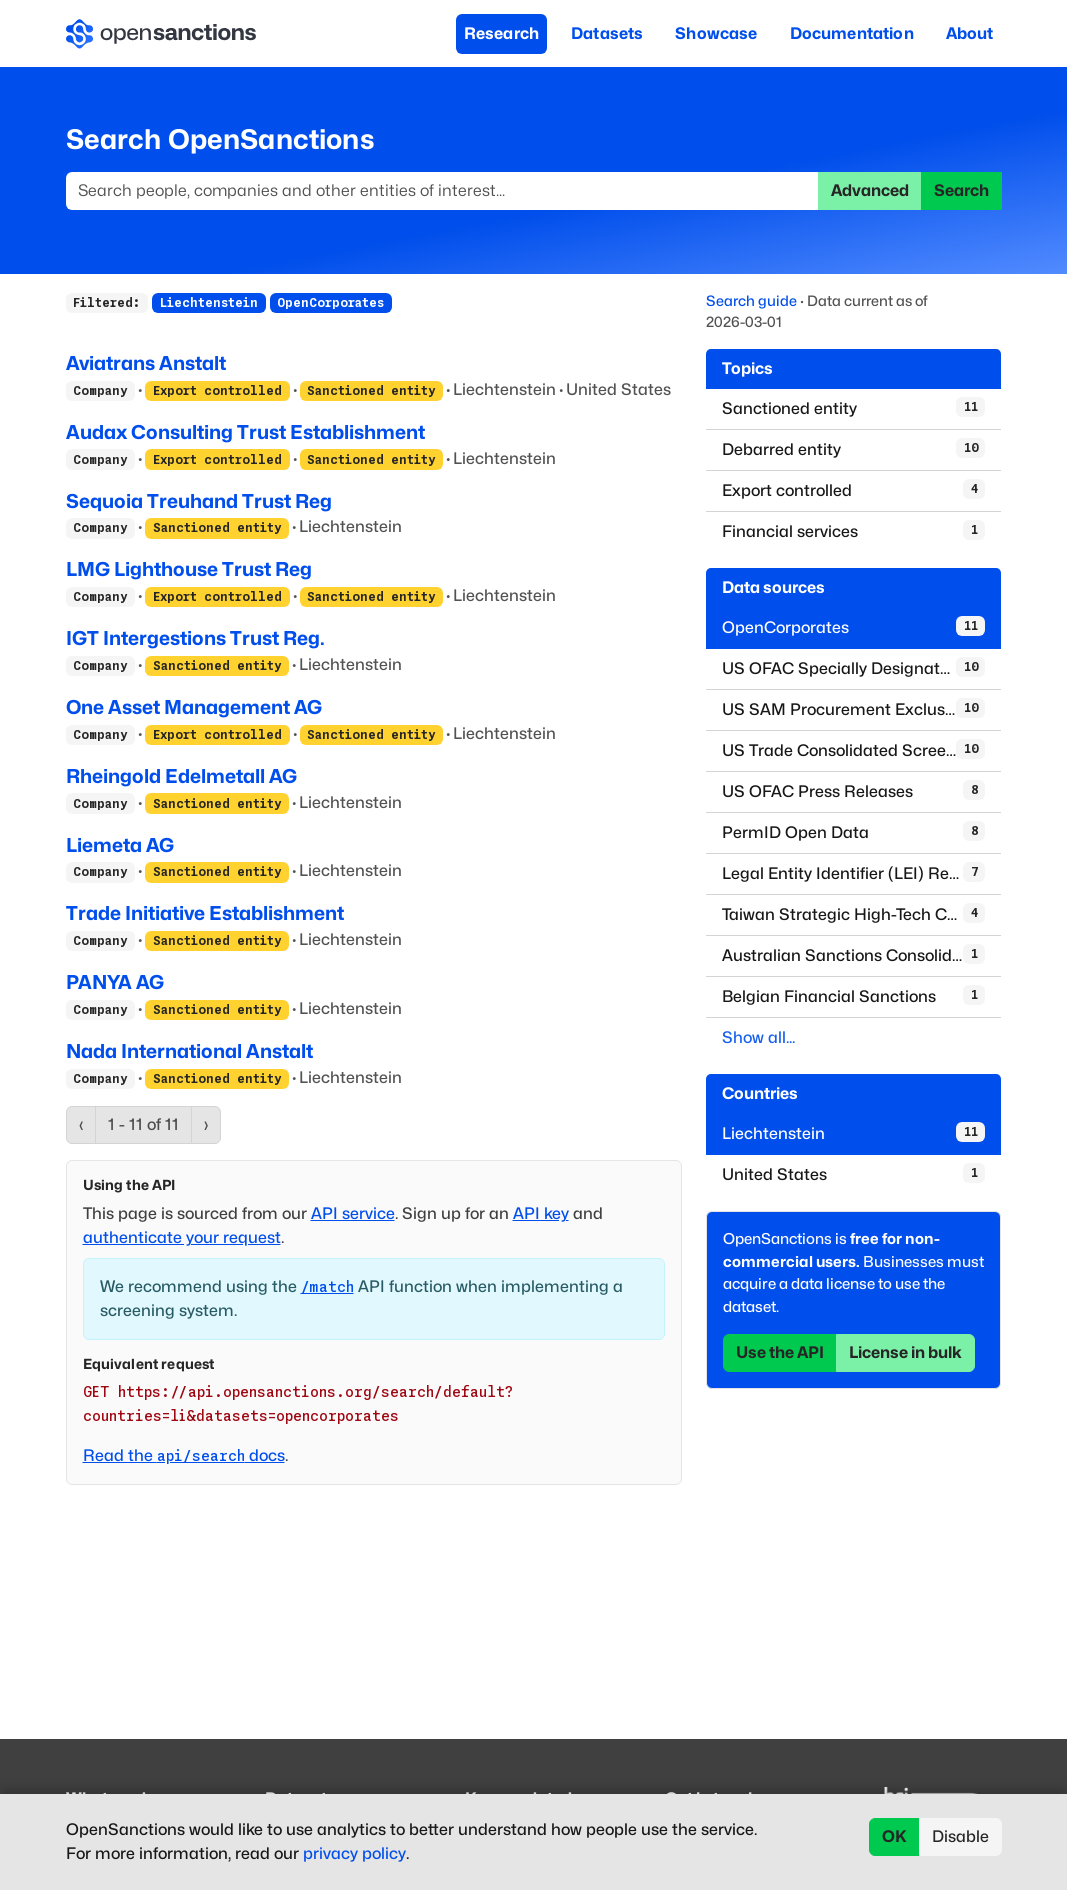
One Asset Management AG (194, 707)
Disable (960, 1836)
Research (501, 33)
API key (541, 1213)
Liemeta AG (120, 845)
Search (961, 190)
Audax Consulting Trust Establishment (245, 432)
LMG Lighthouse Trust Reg (189, 569)
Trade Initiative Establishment (205, 913)
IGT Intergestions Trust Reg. (195, 638)
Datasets (607, 33)
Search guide (751, 300)
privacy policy (354, 1853)
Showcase (716, 33)
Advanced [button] (870, 190)
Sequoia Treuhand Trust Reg (199, 501)
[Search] (442, 191)
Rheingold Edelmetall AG (181, 776)
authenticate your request (182, 1237)
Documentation (852, 33)
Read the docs (184, 1455)
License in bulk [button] (905, 1352)
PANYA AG (115, 982)
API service (353, 1213)
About (970, 33)
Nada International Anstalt (189, 1051)
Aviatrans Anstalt (146, 363)
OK (894, 1836)
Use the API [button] (780, 1352)
